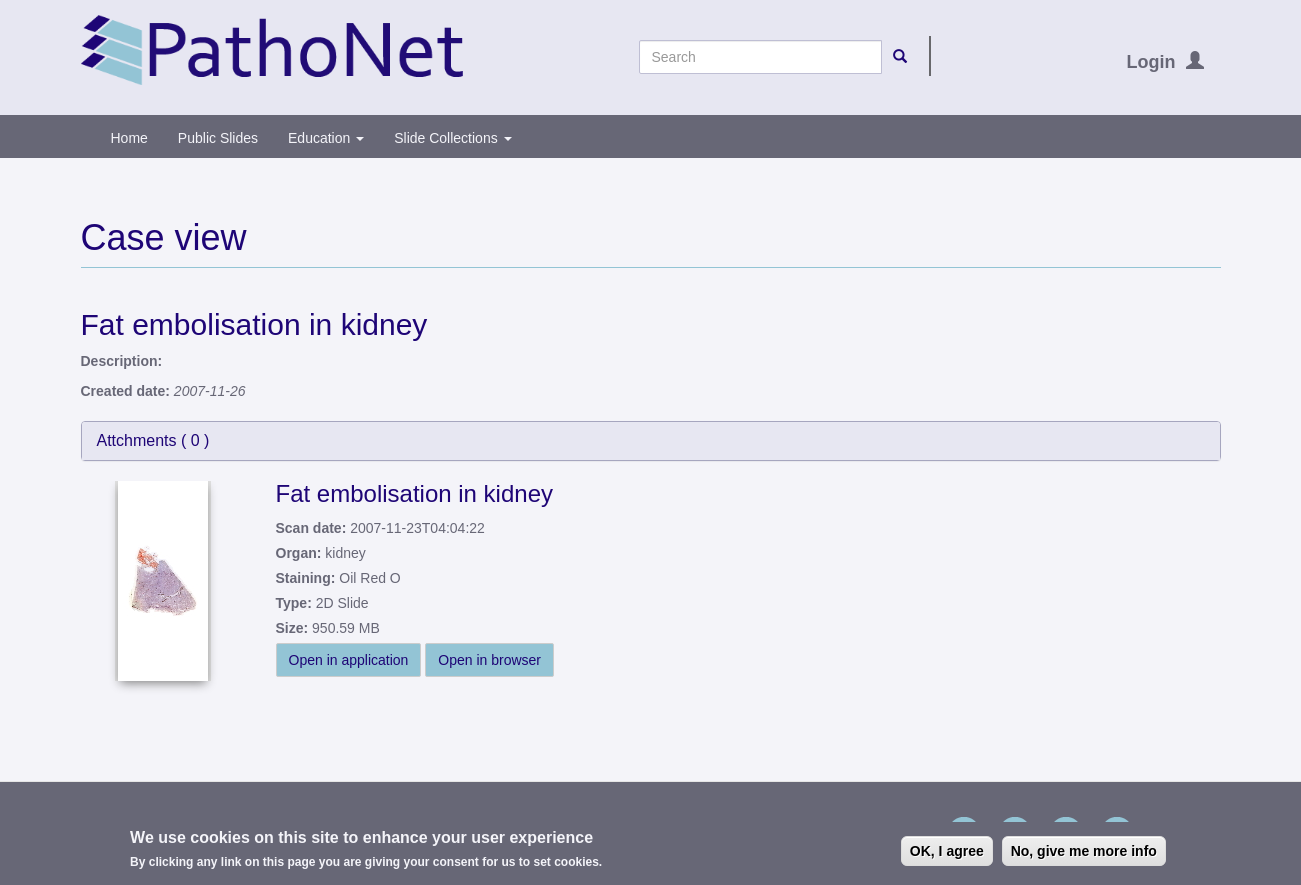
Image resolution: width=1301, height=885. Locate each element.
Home (129, 138)
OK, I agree (947, 854)
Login (1151, 62)
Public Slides (218, 138)
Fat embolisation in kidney (414, 493)
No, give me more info (1084, 854)
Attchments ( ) (153, 440)
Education (326, 138)
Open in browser (489, 660)
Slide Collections (452, 138)
